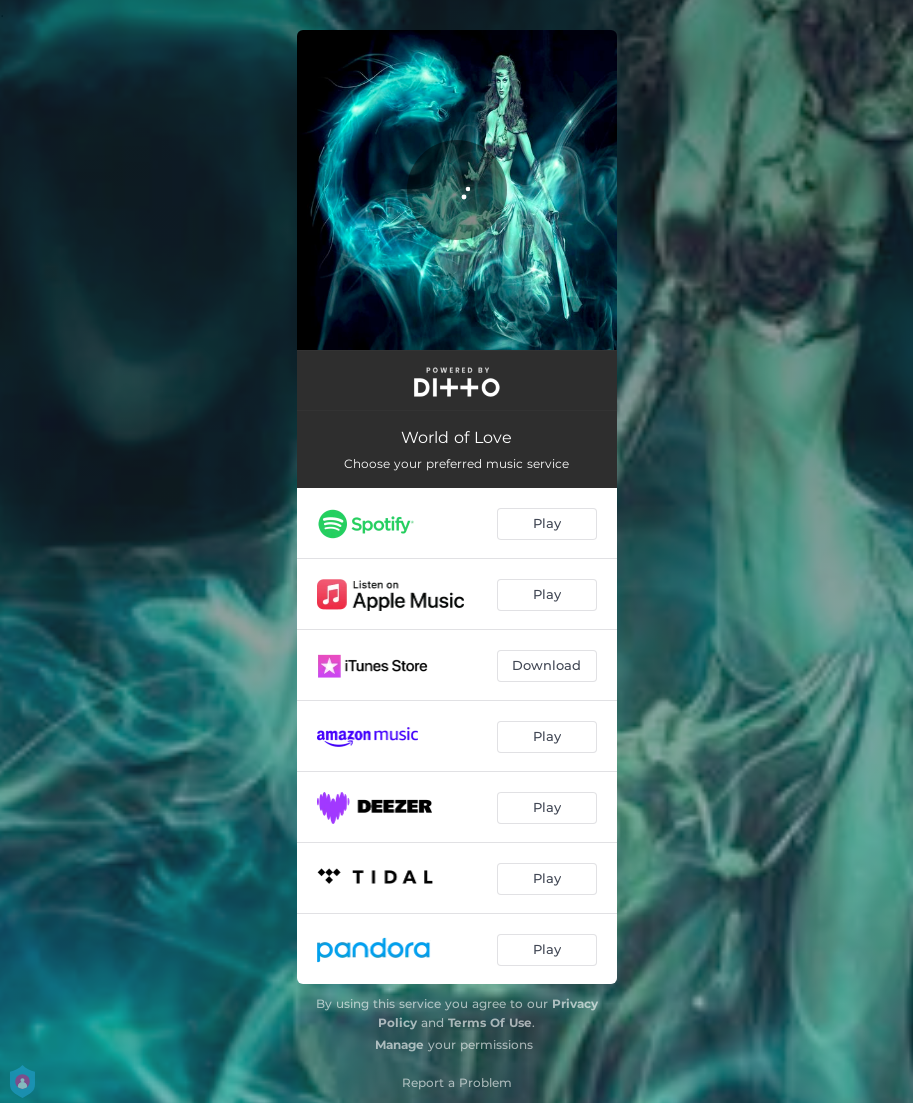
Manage (399, 1044)
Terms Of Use (490, 1022)
